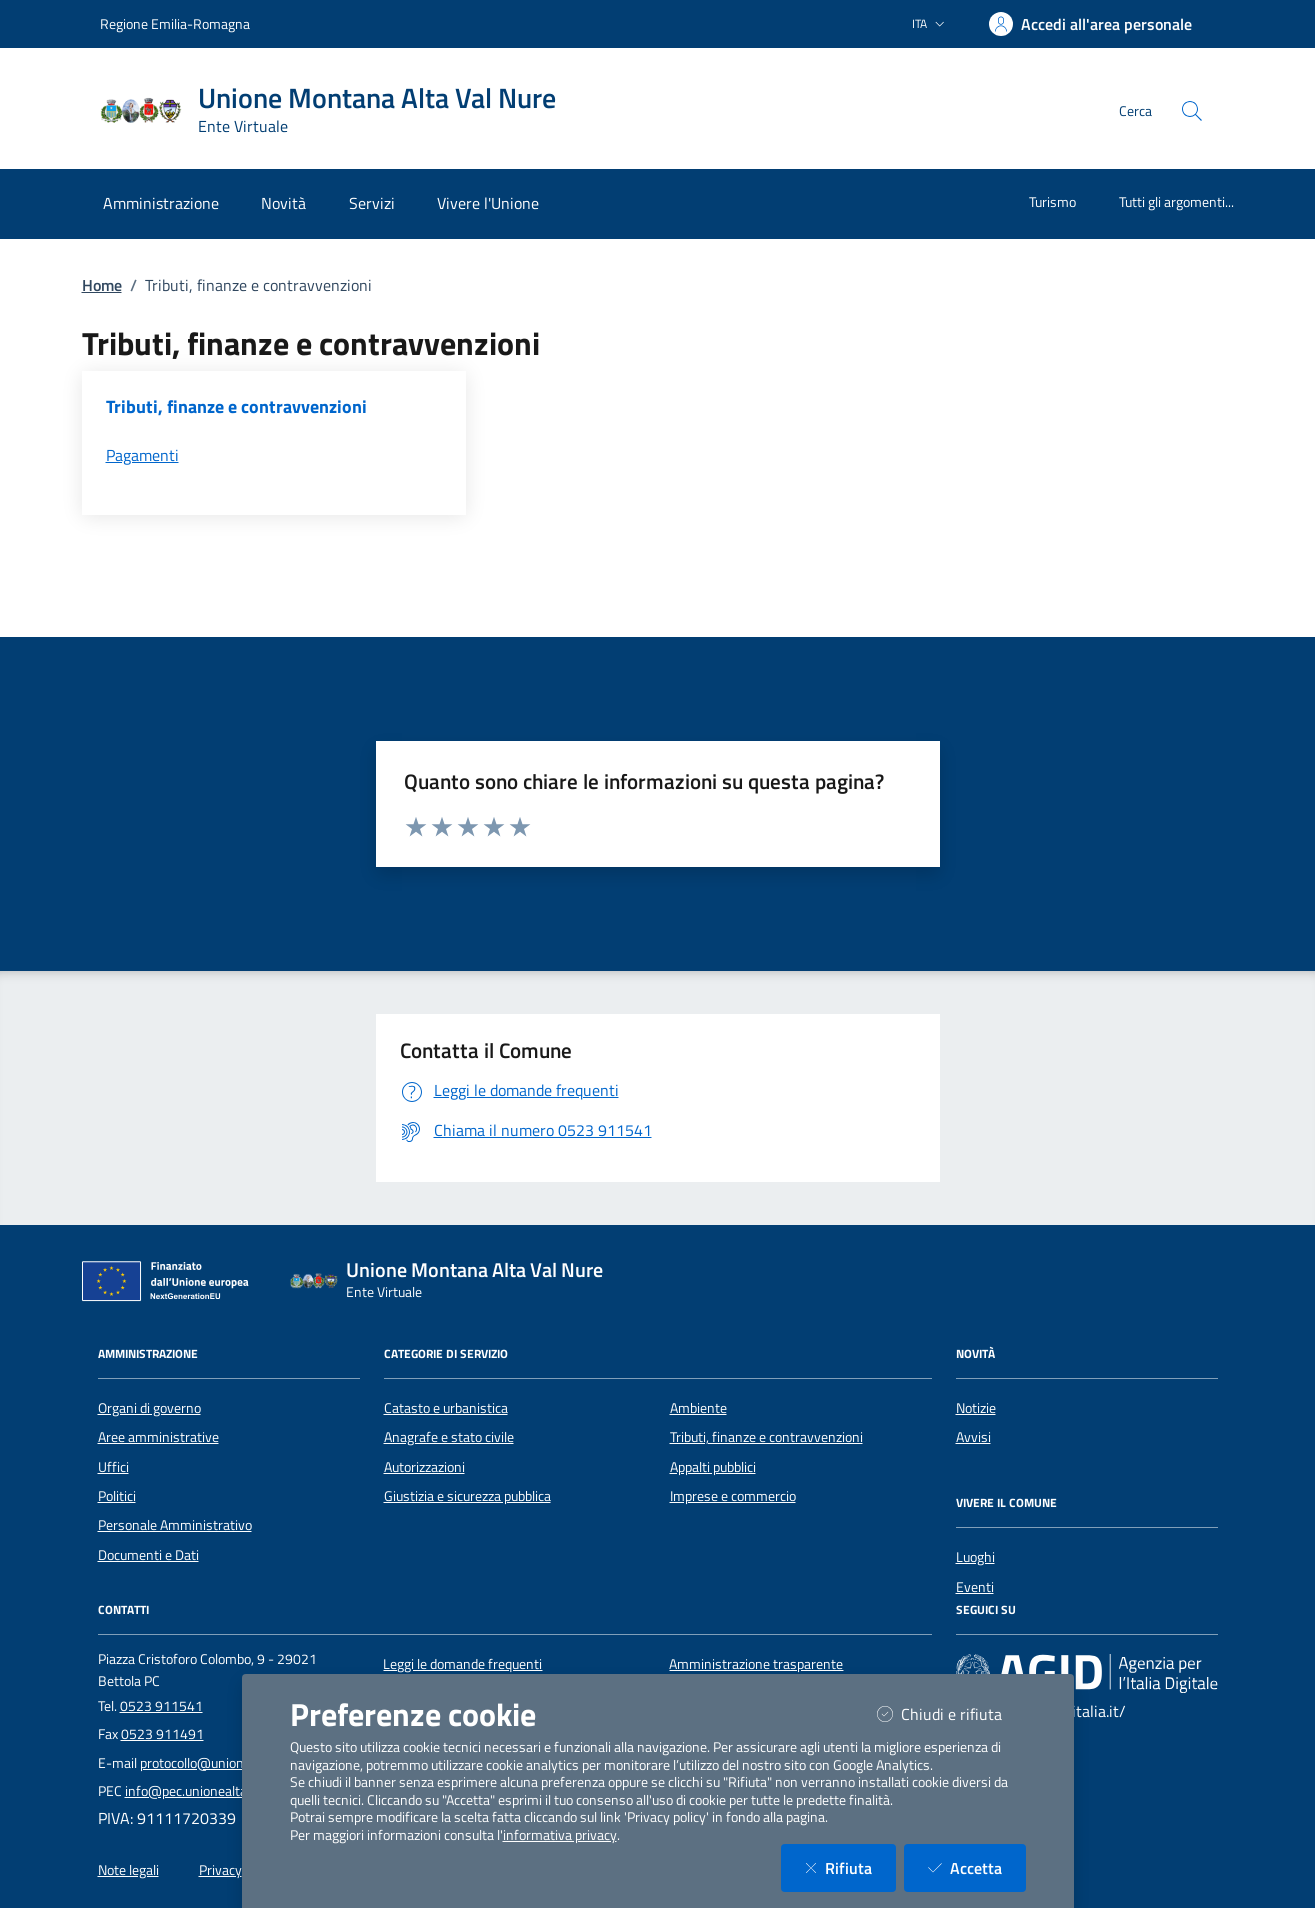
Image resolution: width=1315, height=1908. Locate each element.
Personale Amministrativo (175, 1525)
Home (102, 285)
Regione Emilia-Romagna (175, 23)
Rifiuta (850, 1867)
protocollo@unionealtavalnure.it (234, 1763)
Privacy (220, 1870)
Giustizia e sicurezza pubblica (467, 1496)
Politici (117, 1496)
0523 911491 (162, 1734)
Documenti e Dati (148, 1555)
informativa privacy (560, 1835)
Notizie (976, 1408)
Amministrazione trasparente (756, 1664)
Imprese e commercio (733, 1496)
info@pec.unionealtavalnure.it (213, 1791)
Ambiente (698, 1408)
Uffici (113, 1467)
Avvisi (973, 1437)
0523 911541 (161, 1706)
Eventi (975, 1587)
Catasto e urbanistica (446, 1408)
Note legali (128, 1870)
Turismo (1052, 201)
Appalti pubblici (713, 1467)
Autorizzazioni (424, 1467)
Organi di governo (149, 1408)
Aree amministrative (158, 1437)
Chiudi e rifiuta (951, 1713)
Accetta (977, 1867)
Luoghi (975, 1557)
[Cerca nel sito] (1192, 111)
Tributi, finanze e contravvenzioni (766, 1437)
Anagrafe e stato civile (449, 1437)
